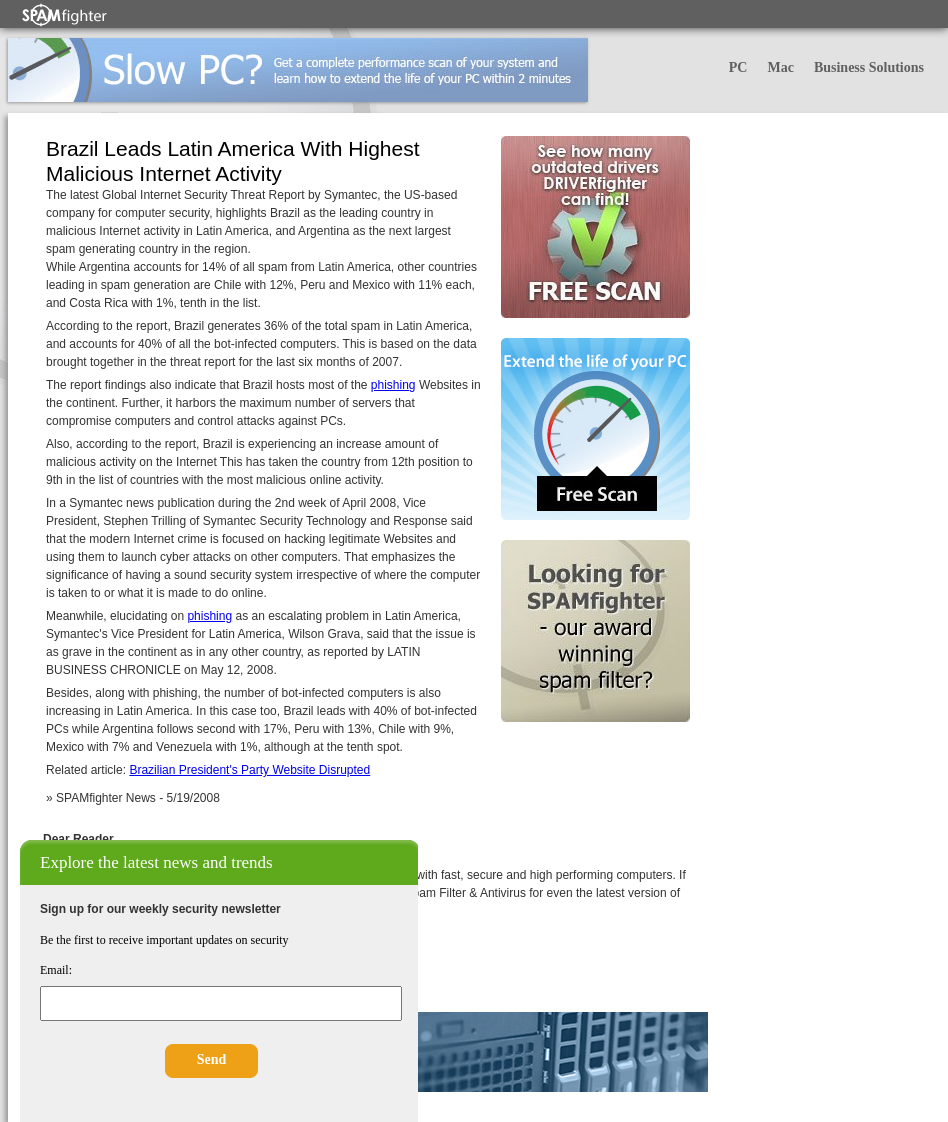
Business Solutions (869, 67)
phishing (393, 385)
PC (738, 67)
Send (212, 1059)
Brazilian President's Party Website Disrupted (249, 770)
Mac (780, 67)
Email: (56, 970)
